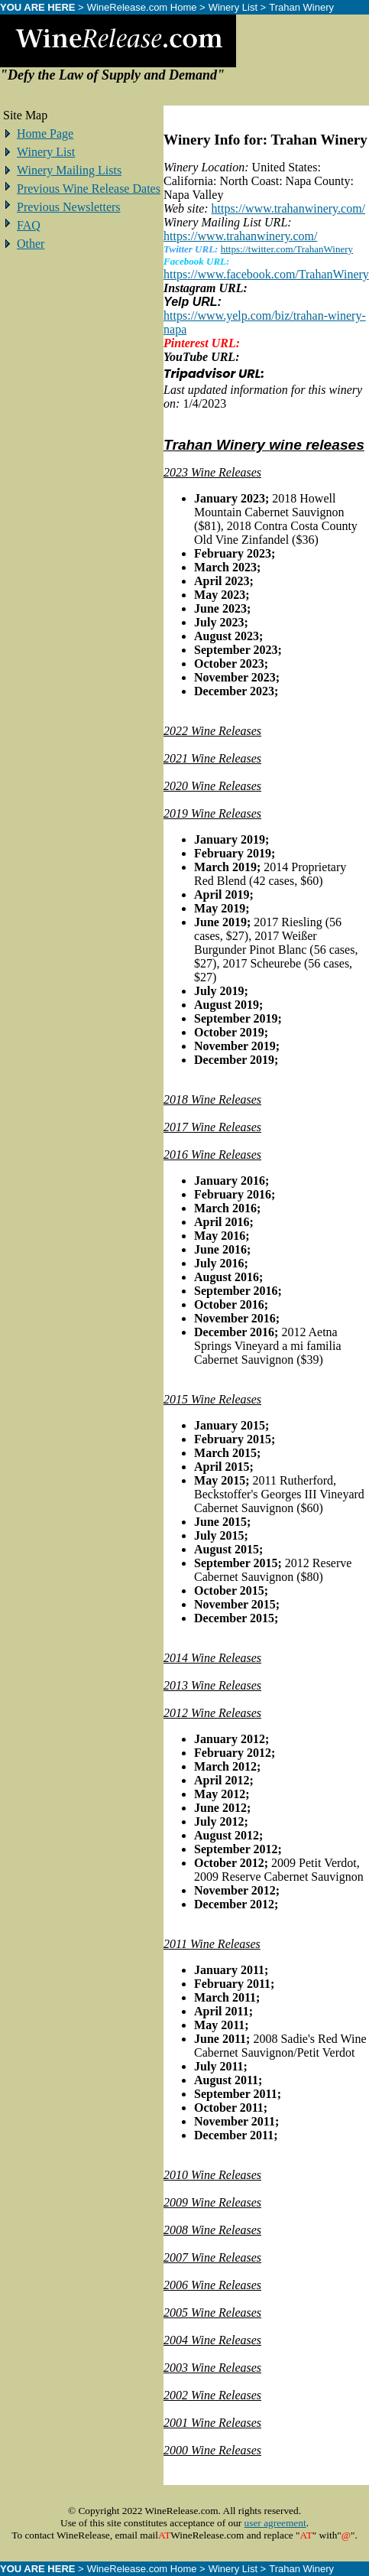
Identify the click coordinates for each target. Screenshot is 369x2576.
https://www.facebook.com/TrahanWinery (266, 274)
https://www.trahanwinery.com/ (288, 208)
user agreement (275, 2523)
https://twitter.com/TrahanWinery (287, 249)
